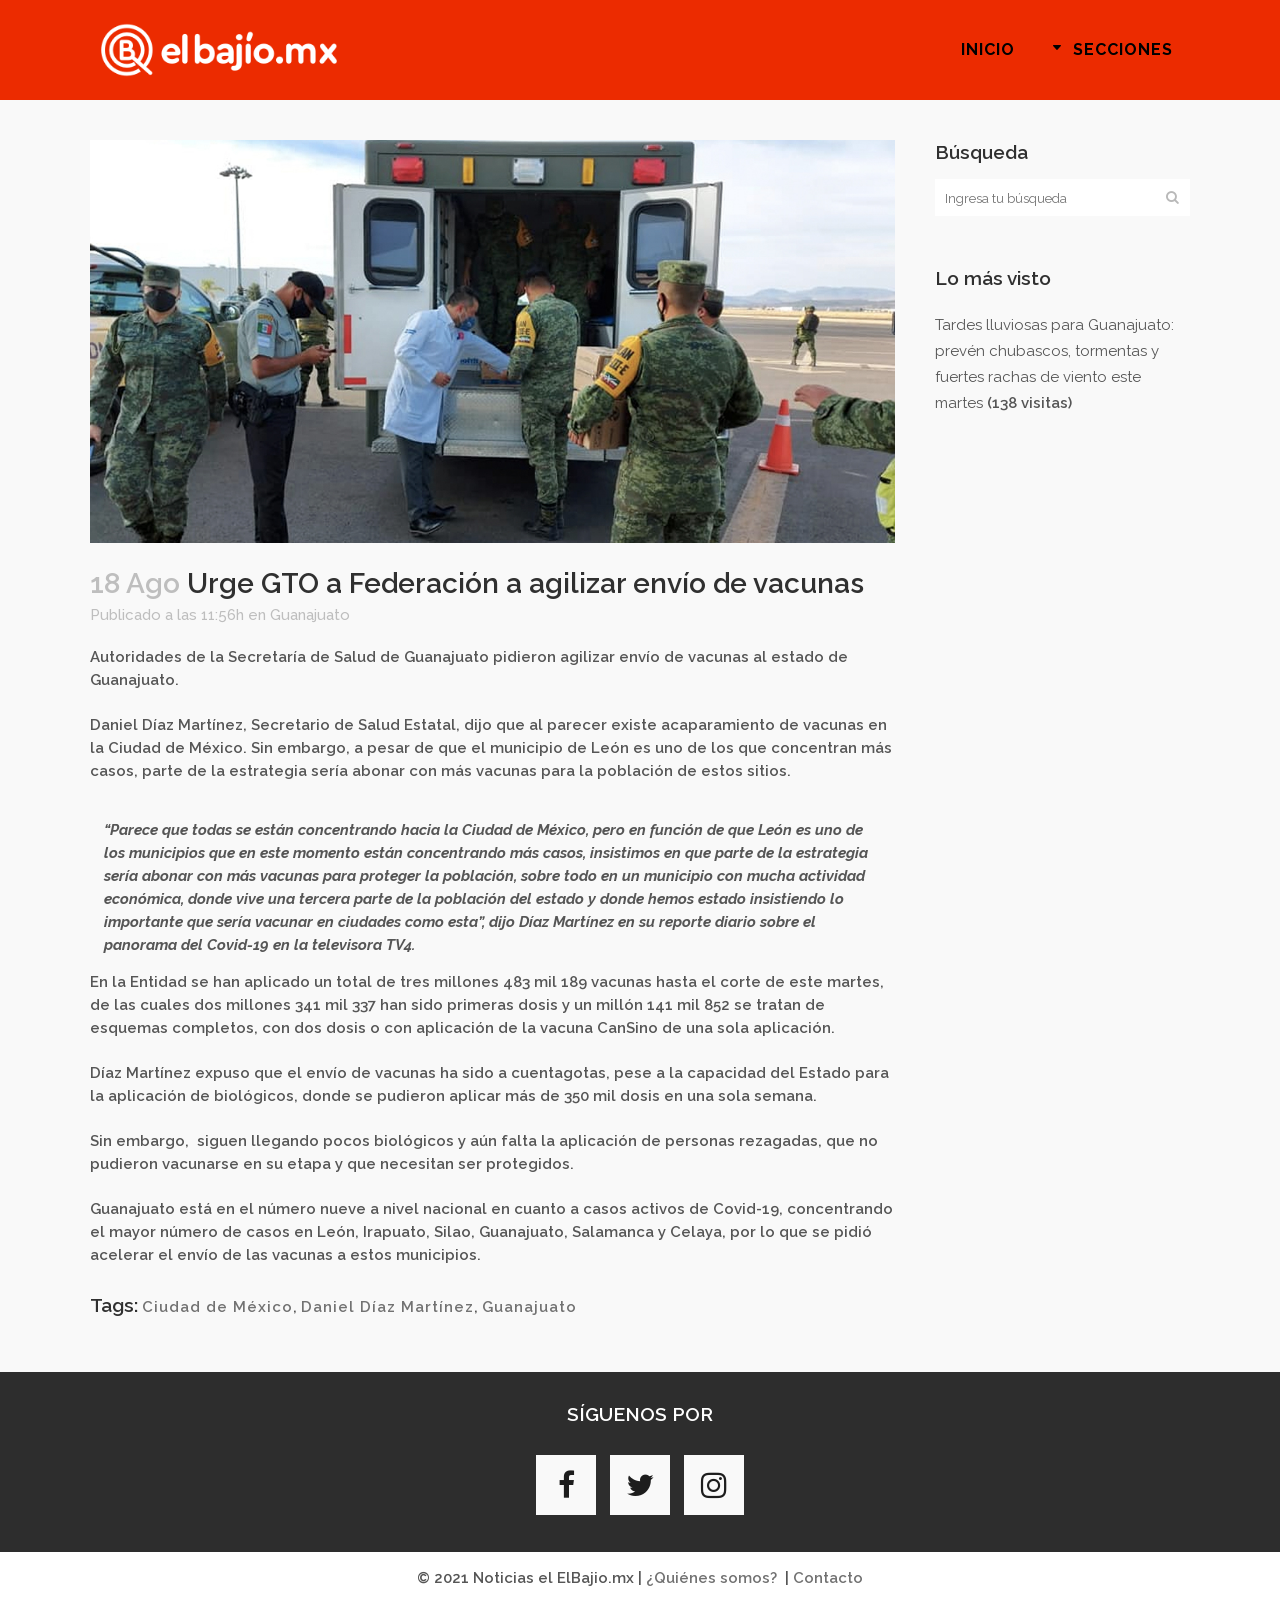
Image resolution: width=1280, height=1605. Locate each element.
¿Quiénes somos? (711, 1578)
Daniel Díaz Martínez (387, 1307)
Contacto (828, 1578)
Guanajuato (310, 615)
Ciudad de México (217, 1307)
